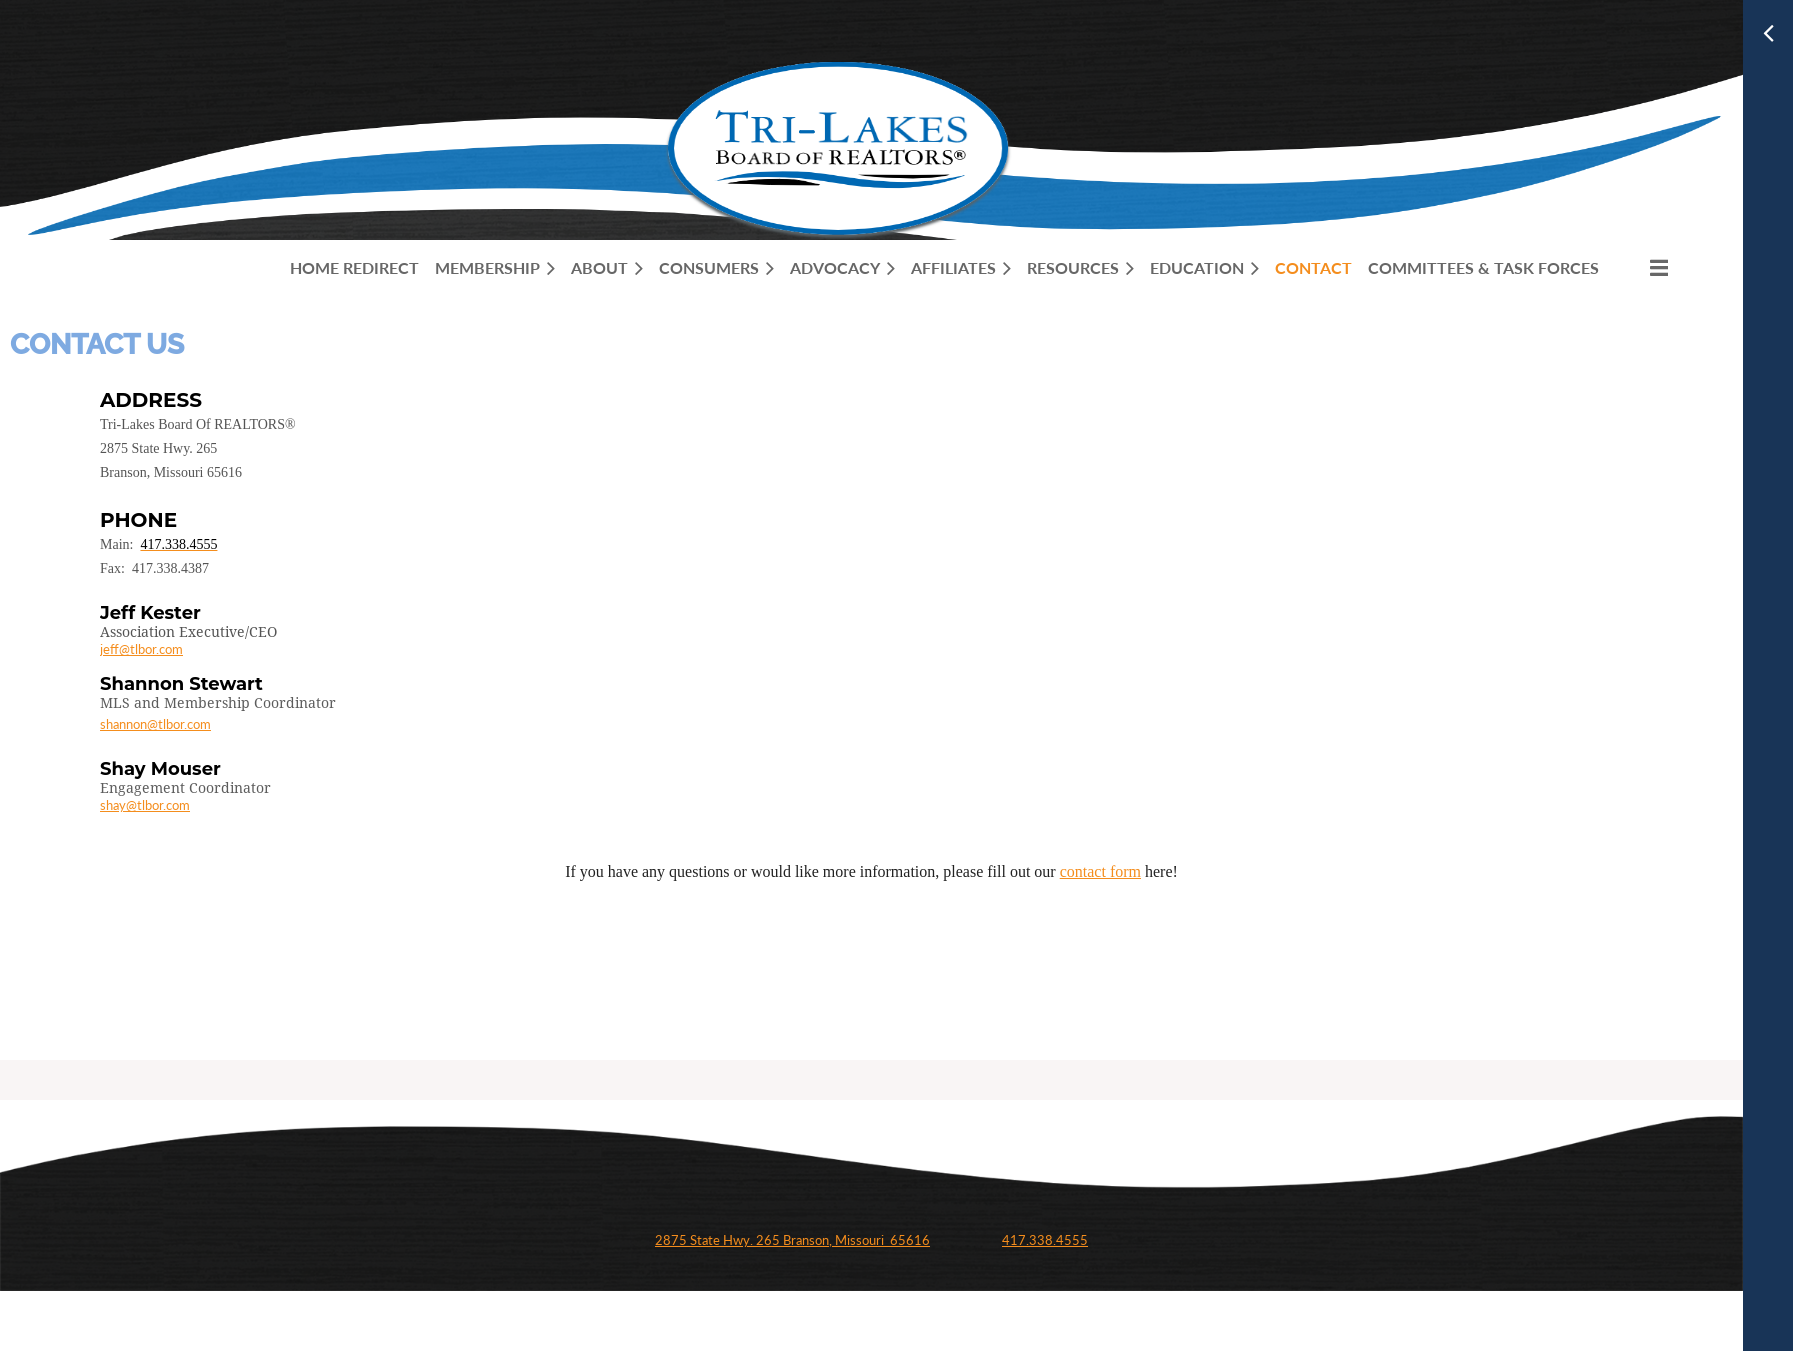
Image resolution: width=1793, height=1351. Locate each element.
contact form (1100, 871)
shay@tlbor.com (145, 805)
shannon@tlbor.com (155, 724)
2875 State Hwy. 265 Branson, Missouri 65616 (792, 1240)
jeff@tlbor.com (141, 649)
